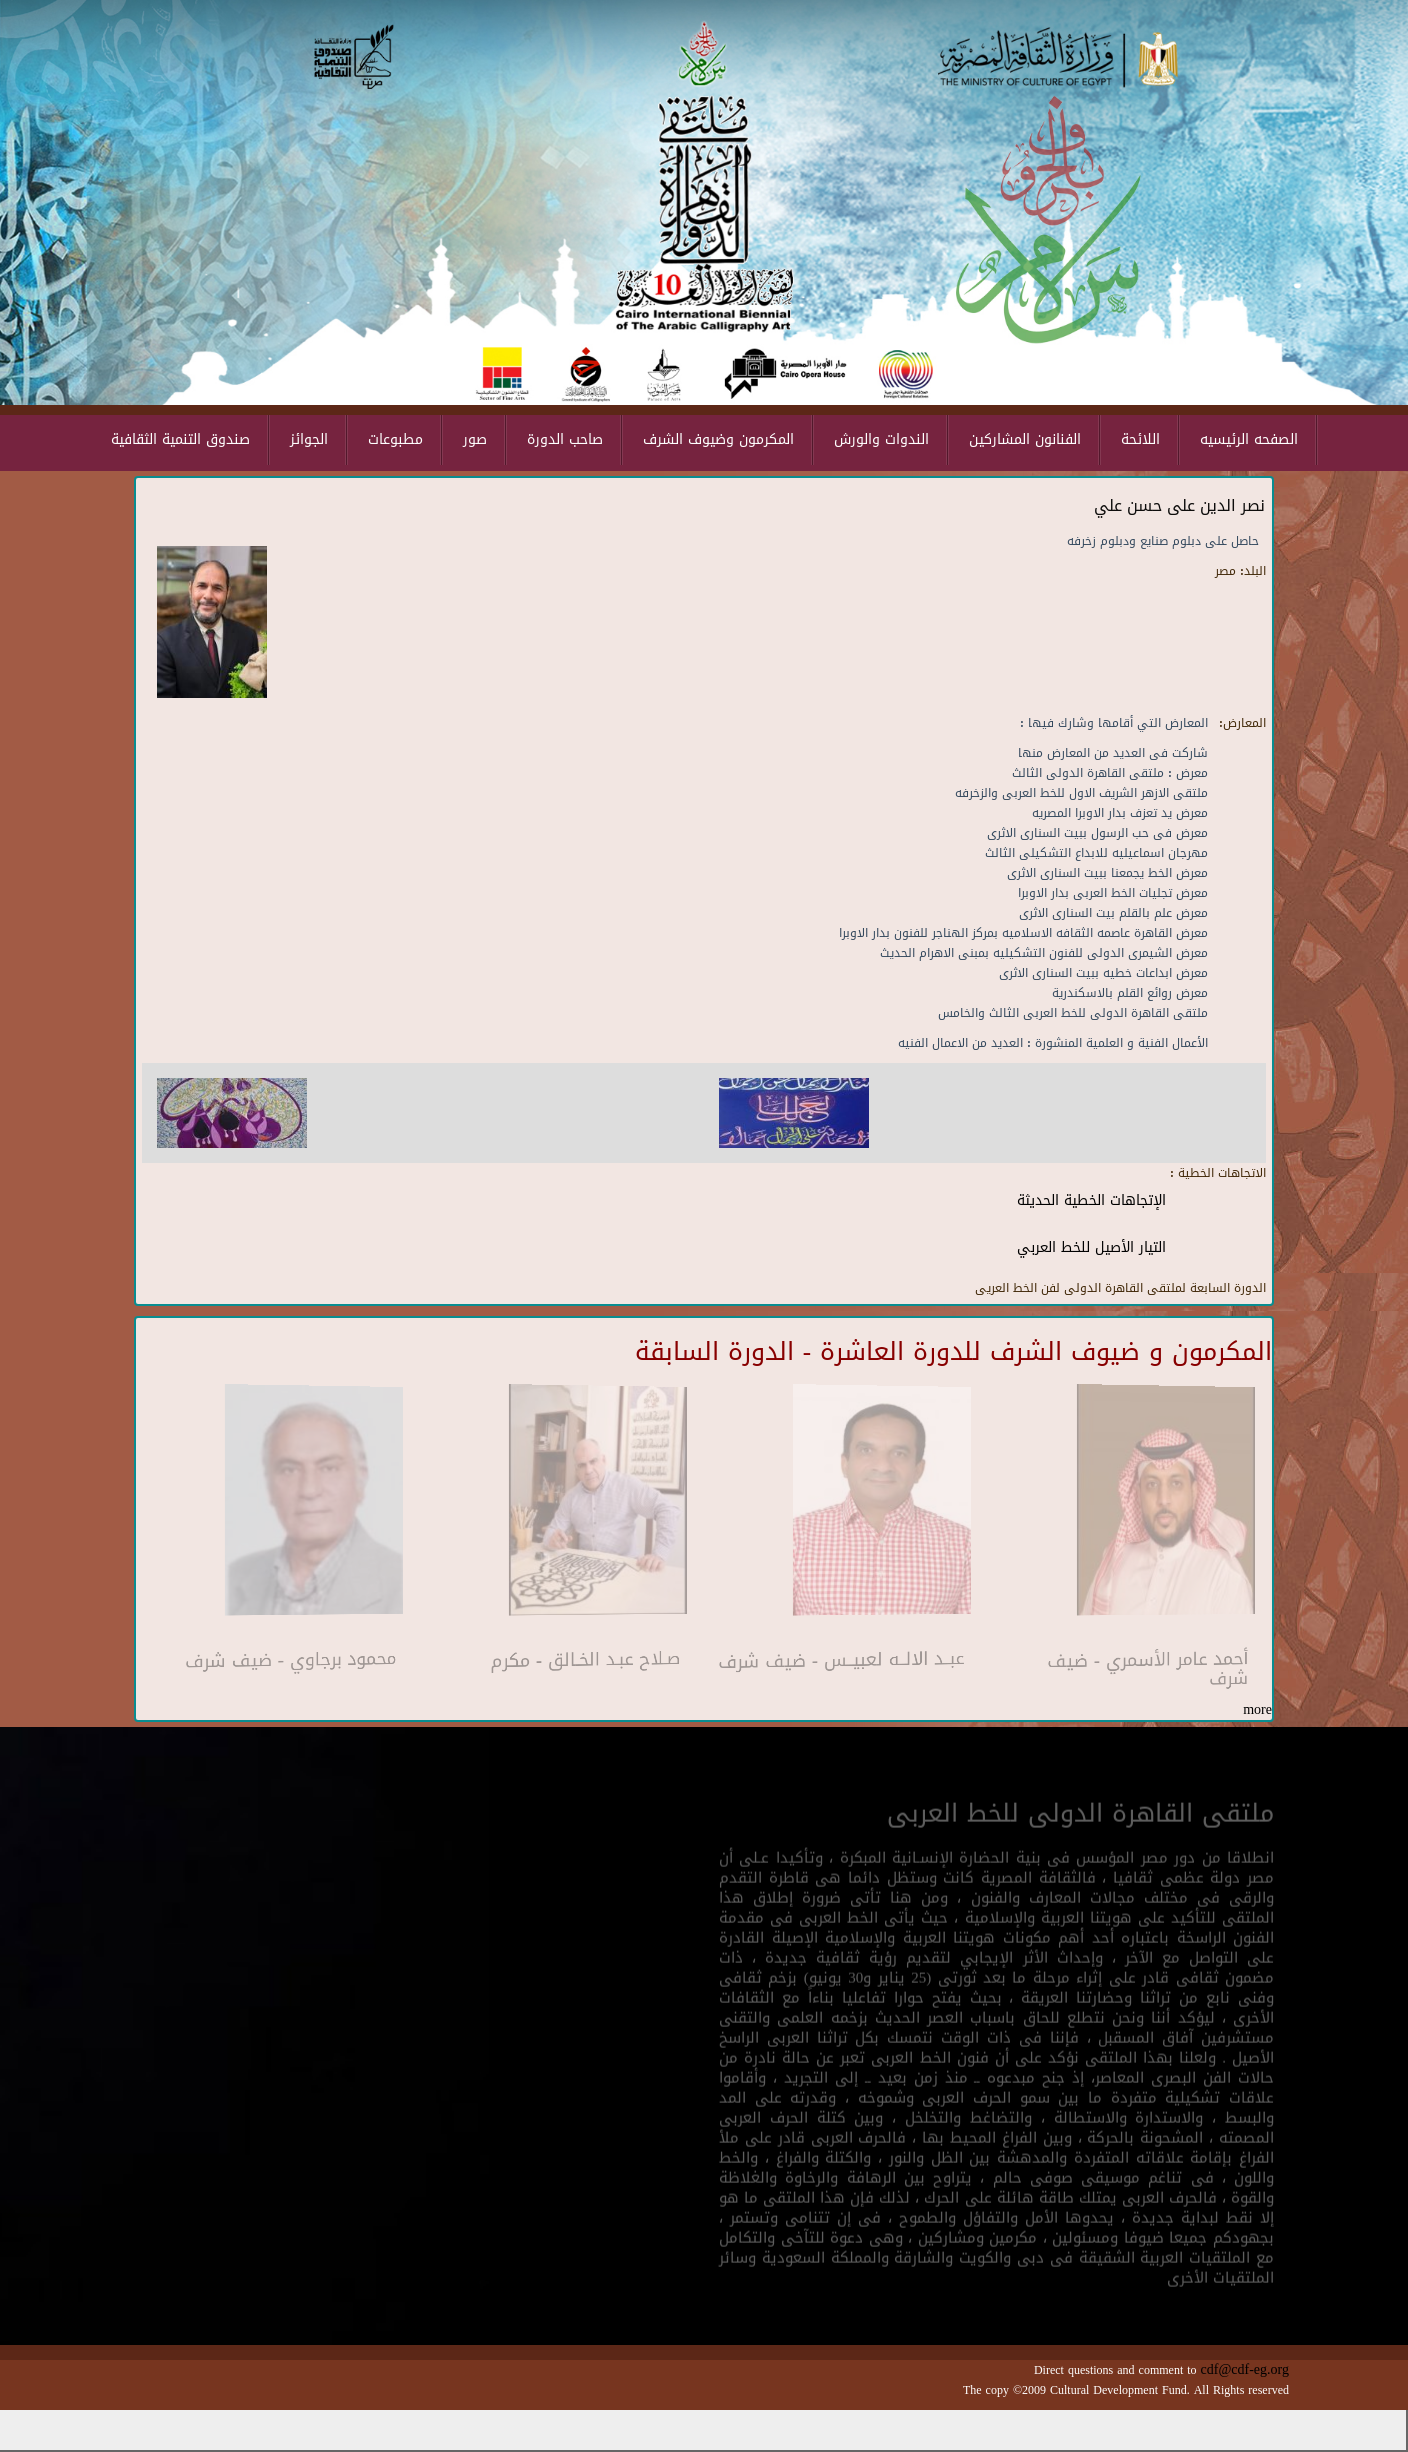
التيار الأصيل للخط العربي (1091, 1247)
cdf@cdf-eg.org (1245, 2369)
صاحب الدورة (565, 439)
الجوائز (309, 439)
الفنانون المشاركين (1025, 439)
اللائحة (1140, 439)
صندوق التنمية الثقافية (180, 439)
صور (475, 439)
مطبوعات (395, 439)
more (1257, 1709)
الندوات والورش (881, 439)
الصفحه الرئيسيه (1249, 439)
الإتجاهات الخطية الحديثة (1091, 1200)
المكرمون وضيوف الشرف (718, 439)
